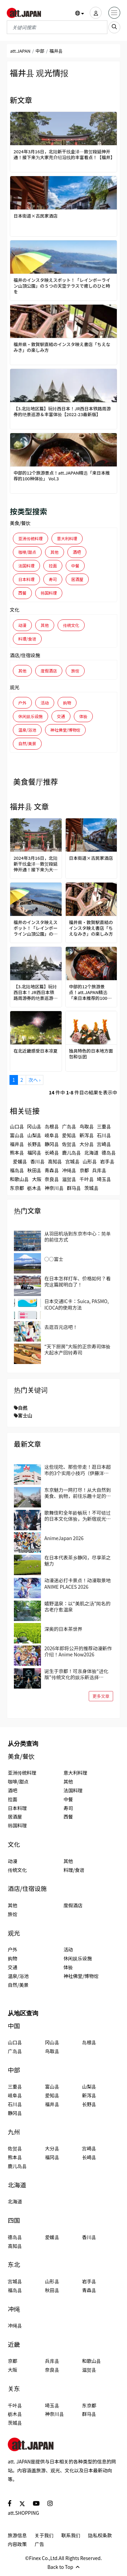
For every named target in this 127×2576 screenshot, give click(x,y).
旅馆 (75, 670)
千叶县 (87, 1179)
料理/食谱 (27, 639)
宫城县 (72, 1161)
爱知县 (69, 1135)
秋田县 (34, 1170)
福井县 (17, 1144)
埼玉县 (104, 1179)
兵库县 (99, 1170)
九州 (14, 2132)
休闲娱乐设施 (30, 716)
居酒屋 (77, 579)
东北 (14, 2264)
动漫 (22, 625)
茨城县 (91, 1187)
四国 (14, 2220)
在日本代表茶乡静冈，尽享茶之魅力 (77, 1560)
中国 (14, 2026)
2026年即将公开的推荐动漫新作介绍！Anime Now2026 (78, 1651)
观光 (14, 687)
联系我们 (70, 2535)
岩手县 (107, 1161)
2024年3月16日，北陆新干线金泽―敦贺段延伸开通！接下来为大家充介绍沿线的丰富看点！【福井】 (63, 154)
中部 (40, 51)
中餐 (75, 565)
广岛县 (69, 1126)
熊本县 (17, 1152)
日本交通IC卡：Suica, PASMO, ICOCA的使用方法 (76, 1304)
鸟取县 (87, 1126)
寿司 (53, 579)
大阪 (36, 1179)
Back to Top (63, 2566)
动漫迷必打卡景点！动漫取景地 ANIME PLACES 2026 (77, 1583)
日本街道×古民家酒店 (36, 216)
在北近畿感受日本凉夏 (36, 1051)
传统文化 (71, 625)
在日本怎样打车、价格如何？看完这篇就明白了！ (77, 1281)
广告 (39, 2544)
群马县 (74, 1187)
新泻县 (87, 1135)
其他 (54, 552)
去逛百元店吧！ (61, 1327)
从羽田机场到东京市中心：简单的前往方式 (77, 1236)
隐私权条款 (100, 2535)
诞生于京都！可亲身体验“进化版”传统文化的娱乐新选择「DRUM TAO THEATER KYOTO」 (78, 1674)
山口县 (17, 1126)
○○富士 (53, 1259)
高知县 (55, 1161)
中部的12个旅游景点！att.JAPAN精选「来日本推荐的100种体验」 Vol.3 (62, 476)
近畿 (14, 2344)
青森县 (52, 1170)
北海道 (91, 1152)
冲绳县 (69, 1170)
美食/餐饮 (20, 522)
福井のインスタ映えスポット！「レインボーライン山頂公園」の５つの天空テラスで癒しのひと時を (62, 286)
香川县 (37, 1161)
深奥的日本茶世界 (63, 1629)
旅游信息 (17, 2535)
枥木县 (34, 1187)
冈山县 (34, 1126)
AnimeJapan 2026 (64, 1538)
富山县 (17, 1135)
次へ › (34, 1079)
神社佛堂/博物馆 (65, 730)
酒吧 (77, 552)
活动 (45, 702)
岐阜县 (52, 1135)
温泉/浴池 (27, 730)
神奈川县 (54, 1187)
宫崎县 (104, 1144)
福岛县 (17, 1170)
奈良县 (52, 1179)
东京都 (17, 1187)
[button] (79, 13)
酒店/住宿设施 (25, 655)
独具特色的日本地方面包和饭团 (91, 1054)
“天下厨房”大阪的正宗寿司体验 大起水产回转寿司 (77, 1349)
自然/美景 (27, 743)
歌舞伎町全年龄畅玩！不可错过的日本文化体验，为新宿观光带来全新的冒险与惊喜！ (77, 1515)
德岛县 (109, 1152)
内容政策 (17, 2544)
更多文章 (100, 1696)
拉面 (53, 565)
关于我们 (44, 2535)
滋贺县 (69, 1179)
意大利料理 (67, 538)
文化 (14, 609)
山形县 (90, 1161)
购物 (67, 702)
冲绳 (14, 2309)
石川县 (104, 1135)
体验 (83, 716)
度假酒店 (49, 670)
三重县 (104, 1126)
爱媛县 (20, 1161)
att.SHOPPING (23, 2512)
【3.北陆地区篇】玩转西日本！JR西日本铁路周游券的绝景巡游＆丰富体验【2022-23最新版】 (62, 411)
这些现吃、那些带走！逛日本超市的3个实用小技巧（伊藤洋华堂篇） (77, 1470)
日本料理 (26, 579)
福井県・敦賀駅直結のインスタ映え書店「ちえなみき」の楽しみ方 (62, 347)
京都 (84, 1170)
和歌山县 (19, 1179)
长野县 (34, 1144)
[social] (10, 2503)
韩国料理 (49, 593)
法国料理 (26, 565)
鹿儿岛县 (71, 1152)
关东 (14, 2388)
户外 (22, 702)
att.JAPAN (20, 51)
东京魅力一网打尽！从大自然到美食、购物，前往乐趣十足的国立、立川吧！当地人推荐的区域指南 (77, 1493)
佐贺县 (69, 1144)
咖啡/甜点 (27, 552)
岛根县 (52, 1126)
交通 (61, 716)
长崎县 (52, 1152)
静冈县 (52, 1144)
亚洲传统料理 (30, 538)
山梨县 (34, 1135)
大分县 (87, 1144)
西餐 (22, 593)
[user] (96, 13)
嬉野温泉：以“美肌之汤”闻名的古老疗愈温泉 (77, 1606)
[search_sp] (114, 27)
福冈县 (34, 1152)
